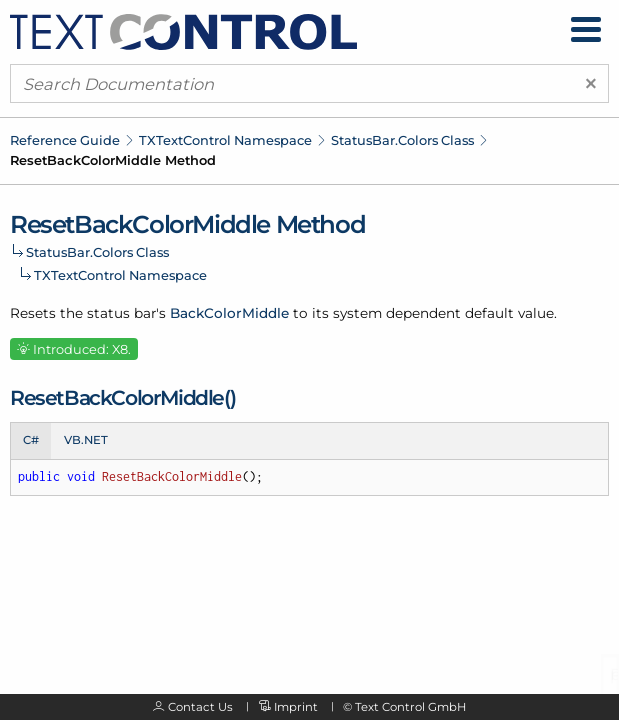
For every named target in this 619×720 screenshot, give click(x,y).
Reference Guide (65, 140)
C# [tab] (31, 440)
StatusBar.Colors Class (402, 140)
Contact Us (200, 707)
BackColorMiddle (229, 313)
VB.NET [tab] (86, 440)
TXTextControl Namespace (225, 140)
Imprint (296, 707)
